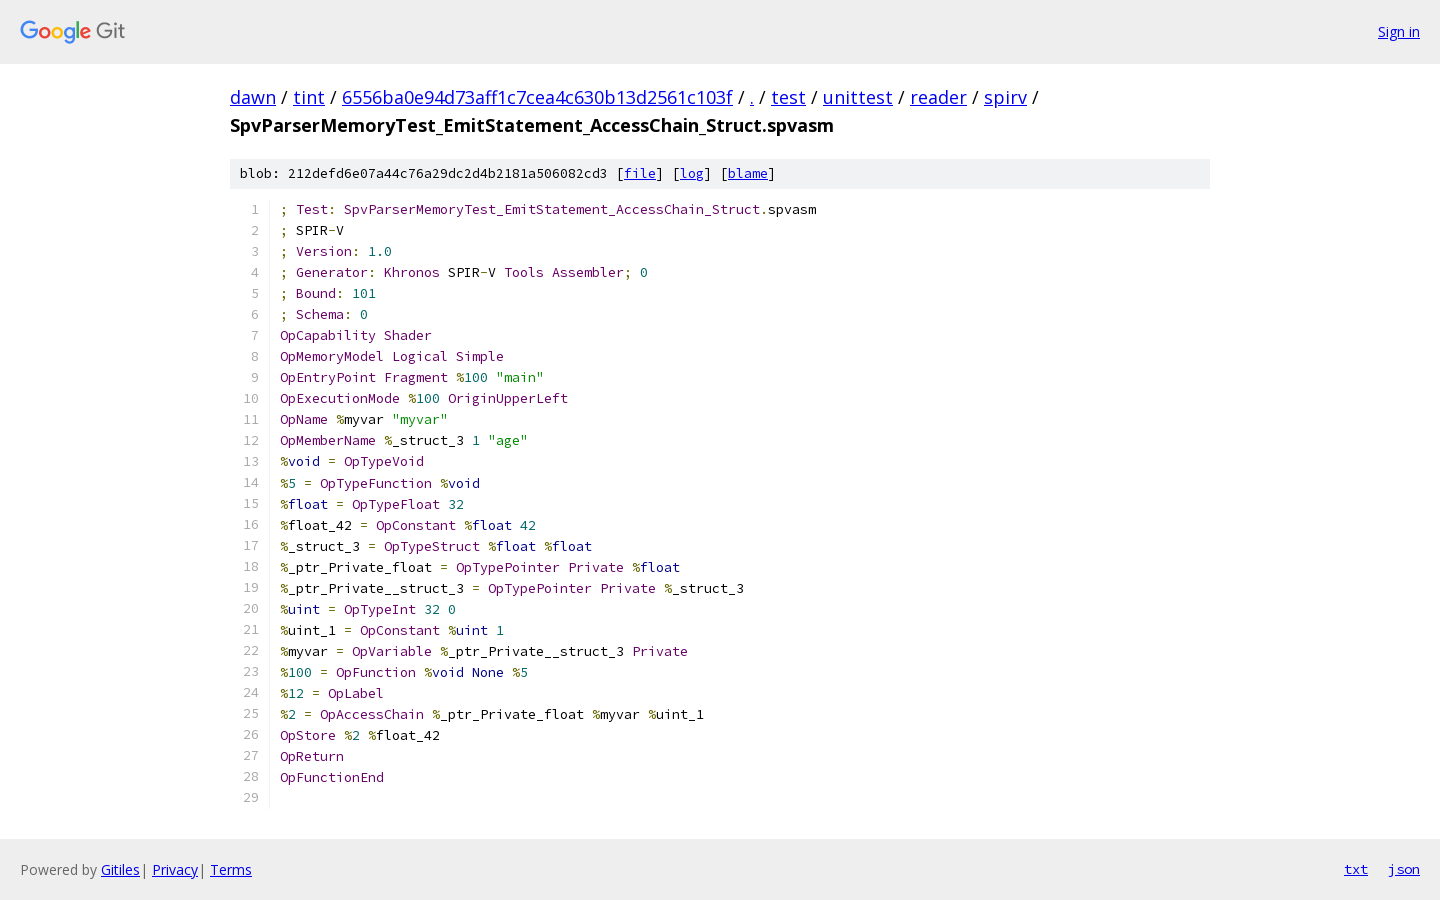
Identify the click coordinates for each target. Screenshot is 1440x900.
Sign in (1399, 31)
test (788, 97)
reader (938, 97)
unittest (858, 97)
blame (748, 173)
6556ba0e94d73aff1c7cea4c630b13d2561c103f (537, 97)
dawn (253, 97)
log (692, 173)
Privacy (175, 869)
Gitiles (120, 869)
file (640, 173)
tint (309, 97)
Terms (231, 869)
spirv (1005, 97)
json (1404, 869)
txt (1356, 869)
